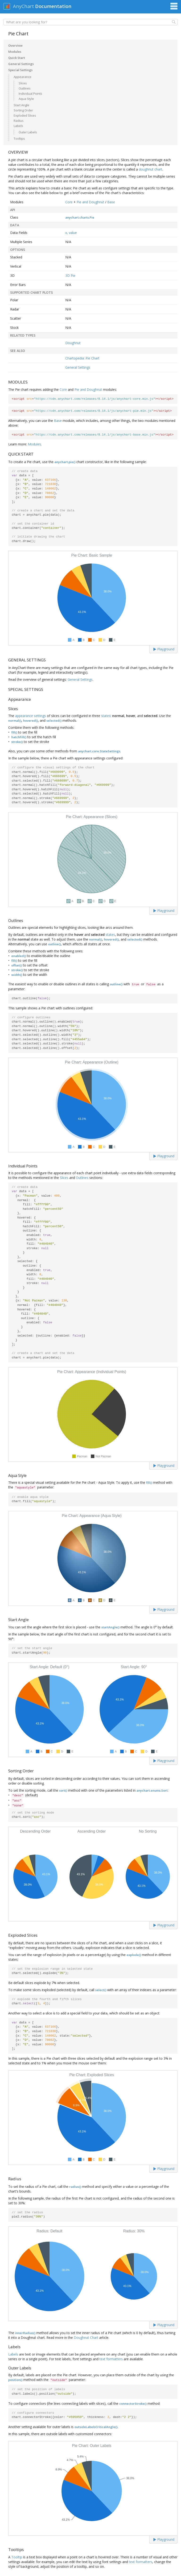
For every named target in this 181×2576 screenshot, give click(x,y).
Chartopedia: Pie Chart (82, 358)
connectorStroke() (133, 2403)
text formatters (111, 2359)
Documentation (53, 6)
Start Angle (21, 105)
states (106, 715)
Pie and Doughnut (90, 202)
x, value (71, 232)
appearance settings (30, 715)
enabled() (18, 956)
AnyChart (23, 6)
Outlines (25, 88)
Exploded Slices (25, 115)
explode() (134, 1955)
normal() (14, 720)
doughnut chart (150, 169)
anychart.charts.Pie (79, 217)
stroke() (17, 742)
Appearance (22, 77)
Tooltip (16, 2557)
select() (100, 1990)
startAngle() (110, 1627)
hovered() (30, 720)
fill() (14, 732)
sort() (63, 1790)
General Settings (21, 64)
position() (15, 2380)
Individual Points (30, 93)
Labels (18, 126)
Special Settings (20, 70)
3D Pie (70, 275)
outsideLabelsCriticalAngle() (95, 2427)
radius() (75, 2187)
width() (16, 975)
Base (111, 202)
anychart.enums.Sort (152, 1790)
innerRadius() (25, 2333)
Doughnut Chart (86, 2337)
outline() (54, 944)
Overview (15, 45)
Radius (19, 120)
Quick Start (16, 58)
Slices (23, 83)
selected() (54, 720)
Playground (163, 649)
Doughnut (73, 343)
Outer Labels (28, 132)
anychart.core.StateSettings (99, 751)
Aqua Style (26, 99)
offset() (16, 965)
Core (69, 202)
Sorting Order (23, 110)
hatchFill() (18, 737)
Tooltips (19, 138)
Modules (14, 51)
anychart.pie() (64, 462)
